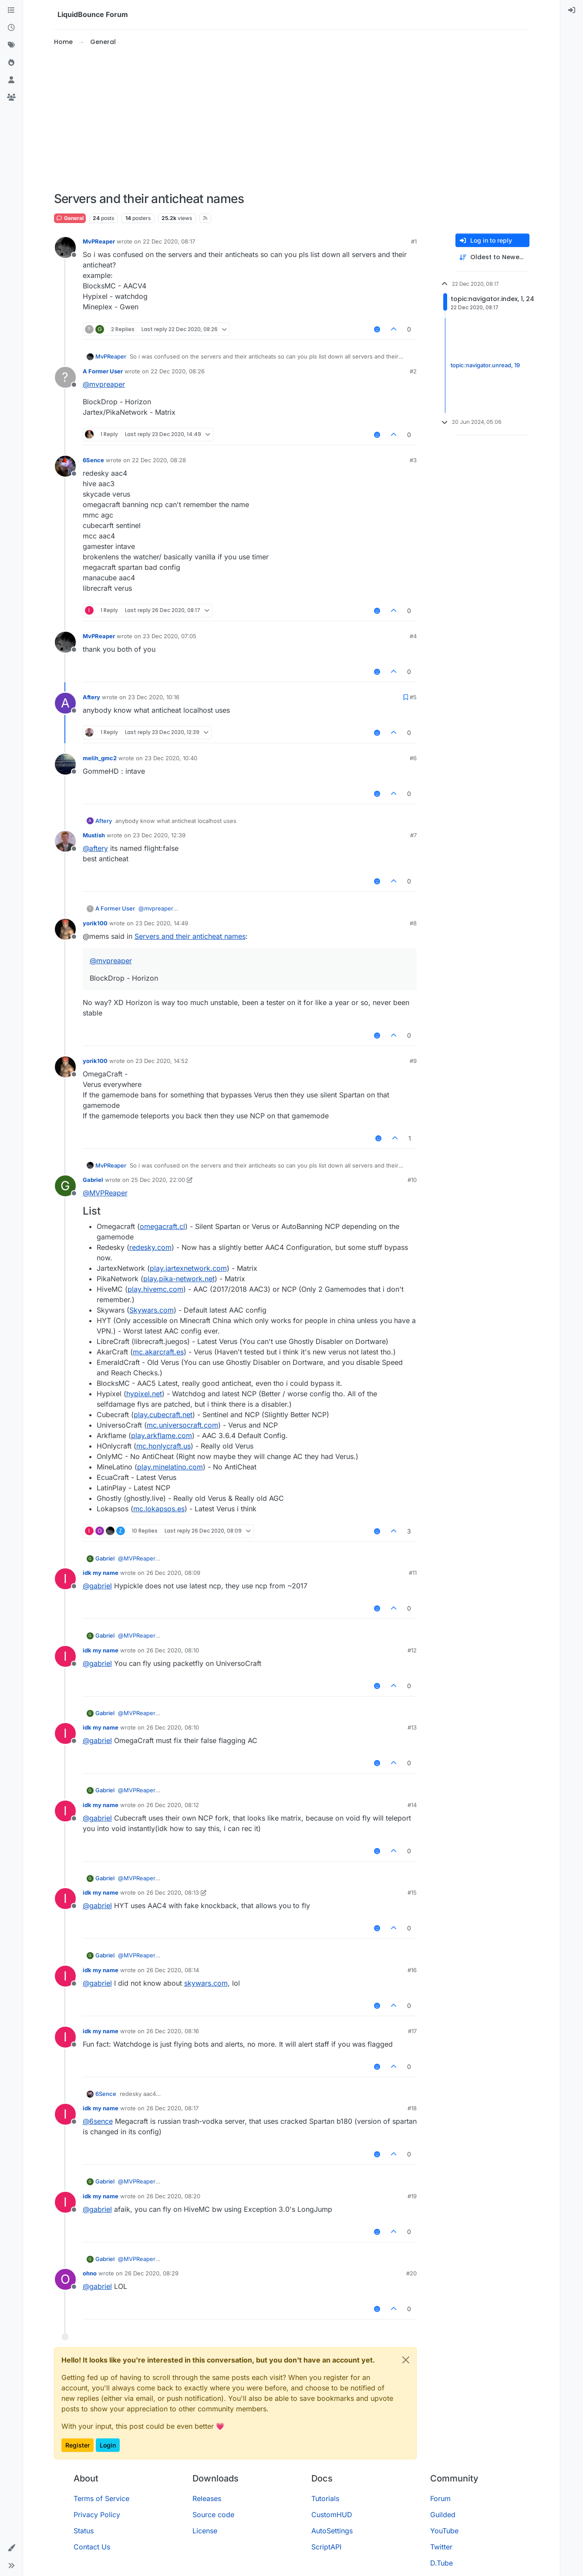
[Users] (11, 80)
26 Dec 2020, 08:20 (173, 2196)
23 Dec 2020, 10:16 (153, 697)
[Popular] (11, 63)
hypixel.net (144, 1393)
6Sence (93, 460)
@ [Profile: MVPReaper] (105, 1192)
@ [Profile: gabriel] (97, 1585)
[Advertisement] (291, 119)
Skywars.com (151, 1310)
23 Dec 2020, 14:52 (161, 1060)
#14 (412, 1804)
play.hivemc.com (155, 1289)
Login (108, 2445)
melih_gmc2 (100, 758)
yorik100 (95, 923)
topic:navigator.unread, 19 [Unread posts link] (485, 365)
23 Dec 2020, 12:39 (159, 835)
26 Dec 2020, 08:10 (172, 1650)
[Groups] (11, 98)
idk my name (100, 1572)
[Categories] (11, 10)
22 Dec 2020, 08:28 (159, 460)
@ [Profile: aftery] (95, 848)
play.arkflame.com (161, 1435)
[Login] (572, 10)
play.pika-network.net (179, 1278)
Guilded (442, 2514)
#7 (413, 835)
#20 (411, 2273)
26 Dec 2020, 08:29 (152, 2273)
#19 (412, 2196)
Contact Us (92, 2546)
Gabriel (93, 1179)
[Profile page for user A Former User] (65, 377)
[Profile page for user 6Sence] (65, 466)
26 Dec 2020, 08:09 (173, 1572)
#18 (412, 2108)
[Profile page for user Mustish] (65, 841)
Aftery (91, 697)
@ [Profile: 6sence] (98, 2121)
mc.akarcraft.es (158, 1351)
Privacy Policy (97, 2514)
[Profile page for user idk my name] (65, 1578)
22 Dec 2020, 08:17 (169, 241)
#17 (412, 2031)
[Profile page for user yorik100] (65, 929)
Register (77, 2445)
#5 (413, 697)
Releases (206, 2498)
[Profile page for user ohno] (65, 2279)
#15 (412, 1892)
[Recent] (11, 28)
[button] (11, 2548)
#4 (413, 636)
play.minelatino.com (170, 1466)
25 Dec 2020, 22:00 (158, 1179)
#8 (413, 923)
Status (84, 2530)
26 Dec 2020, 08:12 (172, 1804)
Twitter (441, 2546)
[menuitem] (572, 10)
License (204, 2530)
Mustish (94, 835)
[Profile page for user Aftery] (65, 703)
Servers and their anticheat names (190, 936)
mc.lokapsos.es (159, 1508)
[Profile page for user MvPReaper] (65, 247)
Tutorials (325, 2498)
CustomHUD (331, 2514)
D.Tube (441, 2563)
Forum (440, 2498)
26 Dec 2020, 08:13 (172, 1892)
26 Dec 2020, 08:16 (172, 2031)
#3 (413, 460)
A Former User (103, 371)
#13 (412, 1727)
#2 (413, 371)
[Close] (405, 2360)
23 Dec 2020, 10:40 (171, 758)
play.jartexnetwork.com (188, 1268)
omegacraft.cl (162, 1226)
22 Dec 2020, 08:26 (178, 371)
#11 (413, 1572)
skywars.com (206, 1983)
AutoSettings (332, 2530)
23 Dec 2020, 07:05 (169, 636)
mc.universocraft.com (182, 1425)
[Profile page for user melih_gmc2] (65, 764)
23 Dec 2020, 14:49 (161, 923)
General (70, 218)
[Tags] (11, 45)
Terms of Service (101, 2498)
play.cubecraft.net (163, 1414)
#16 (412, 1970)
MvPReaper (99, 241)
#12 (412, 1650)
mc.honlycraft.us (163, 1446)
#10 (412, 1179)
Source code (213, 2514)
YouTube (444, 2530)
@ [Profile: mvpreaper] (104, 384)
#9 (413, 1060)
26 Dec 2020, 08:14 (172, 1970)
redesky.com (150, 1247)
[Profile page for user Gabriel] (65, 1185)
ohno (90, 2273)
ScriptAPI (326, 2546)
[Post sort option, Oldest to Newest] (492, 257)
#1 (414, 241)
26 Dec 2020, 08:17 (172, 2108)
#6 (413, 758)
